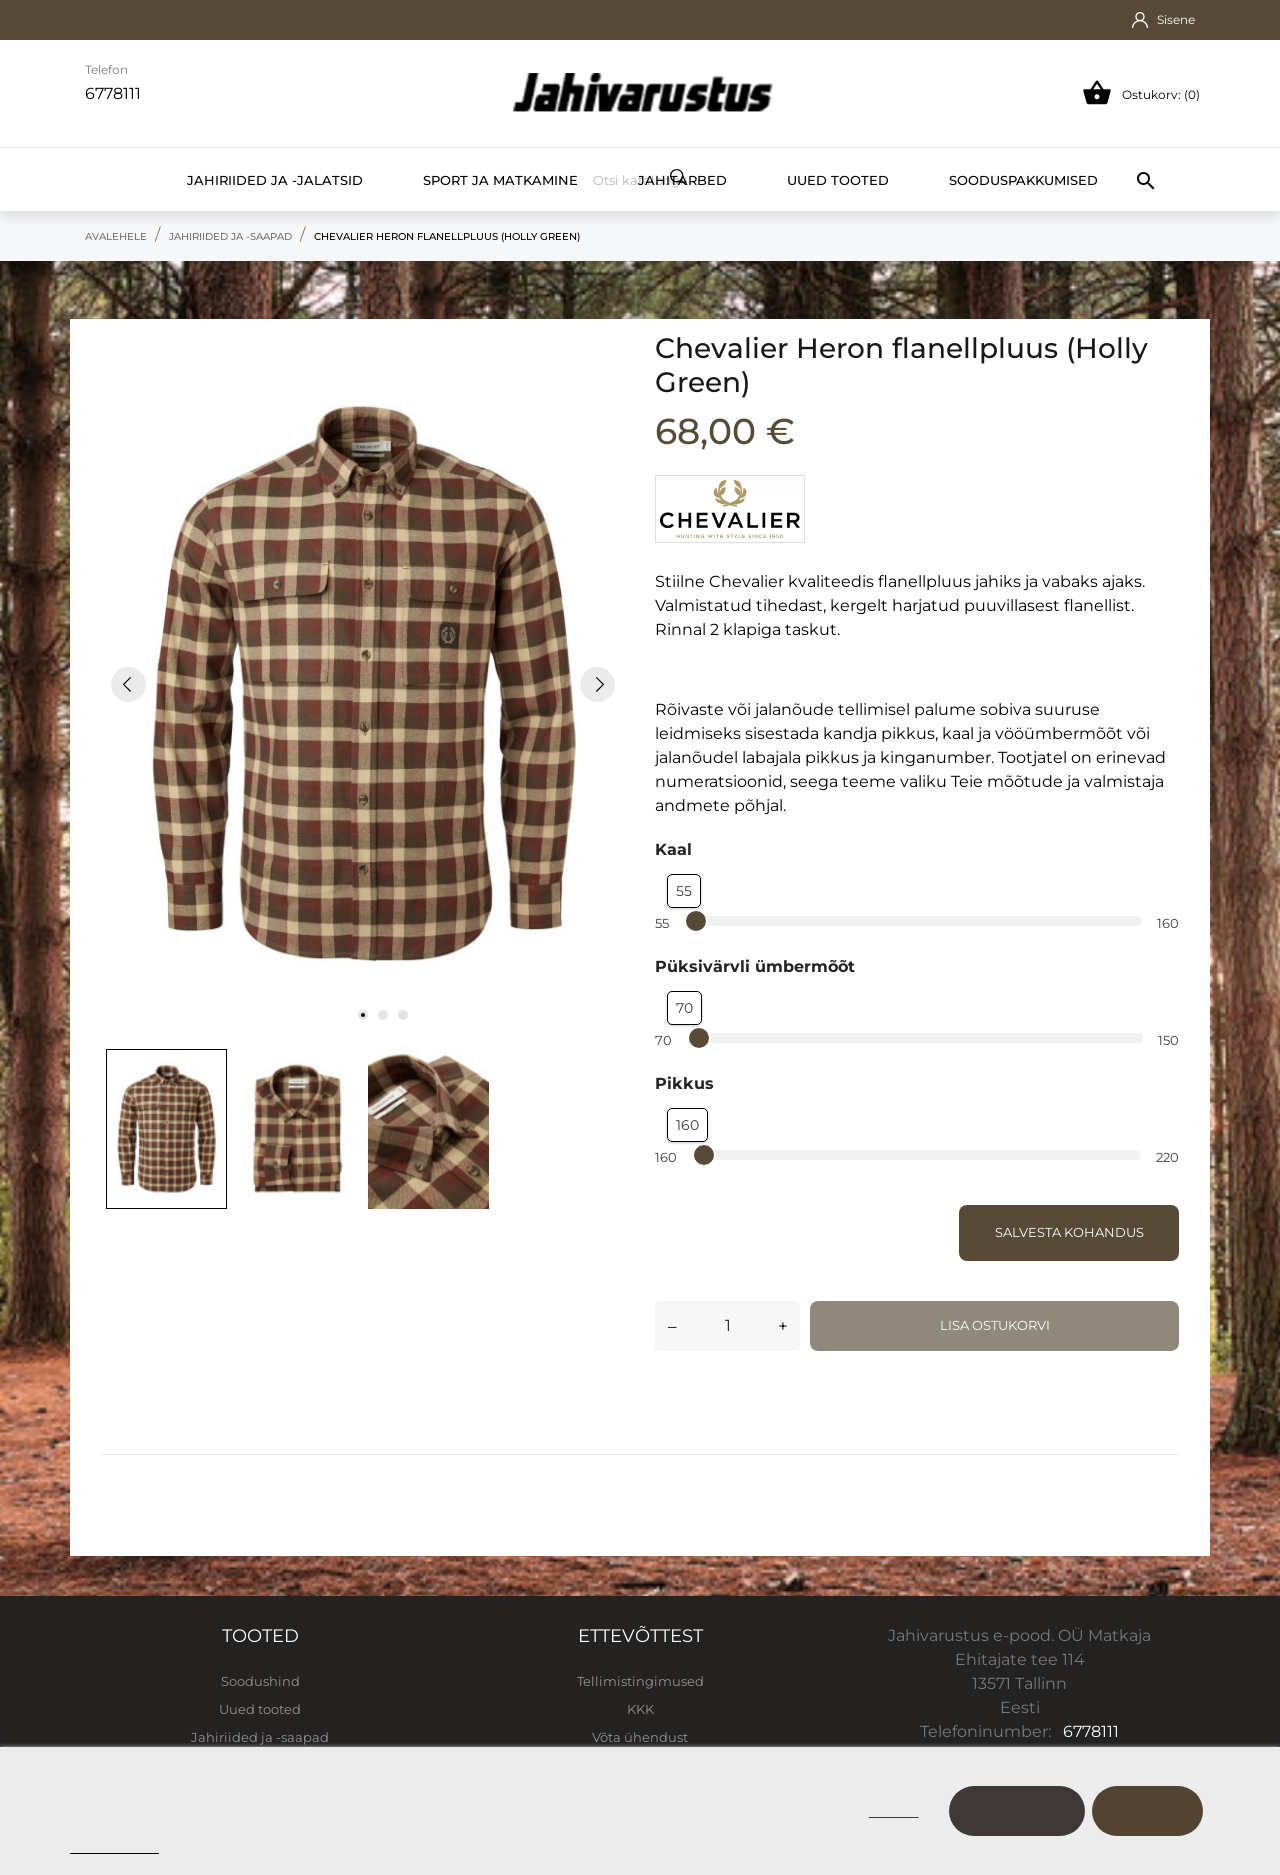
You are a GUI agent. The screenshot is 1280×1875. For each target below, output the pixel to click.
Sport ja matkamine (500, 180)
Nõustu (1147, 1810)
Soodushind (260, 1681)
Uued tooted (838, 180)
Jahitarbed (682, 180)
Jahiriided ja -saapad (260, 1737)
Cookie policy (114, 1844)
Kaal (673, 849)
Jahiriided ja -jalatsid (275, 180)
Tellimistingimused (640, 1681)
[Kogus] (727, 1326)
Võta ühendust (640, 1737)
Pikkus (684, 1083)
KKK (640, 1709)
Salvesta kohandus (1069, 1232)
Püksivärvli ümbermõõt (755, 966)
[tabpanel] (363, 684)
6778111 (1091, 1731)
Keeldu (894, 1810)
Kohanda (1017, 1810)
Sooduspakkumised (1023, 180)
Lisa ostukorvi (995, 1325)
